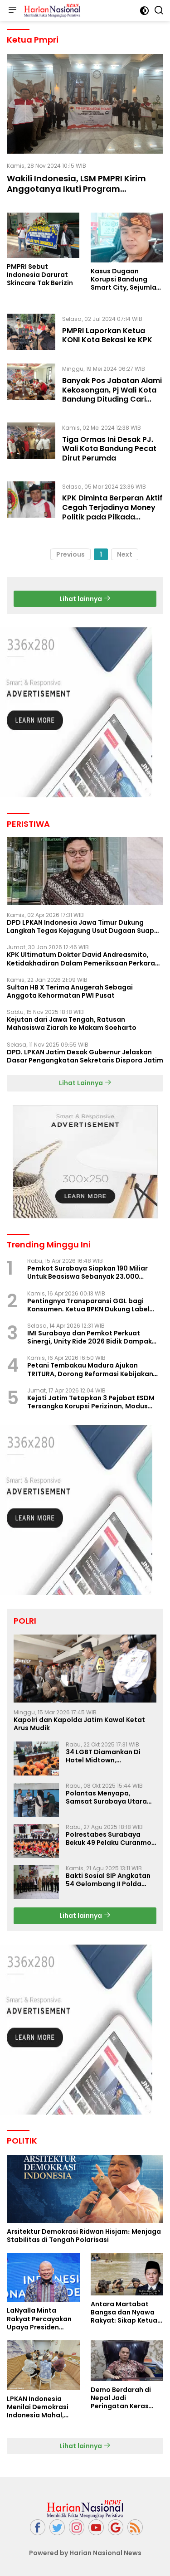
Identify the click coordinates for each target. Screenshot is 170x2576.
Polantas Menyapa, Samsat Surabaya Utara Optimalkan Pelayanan (106, 1797)
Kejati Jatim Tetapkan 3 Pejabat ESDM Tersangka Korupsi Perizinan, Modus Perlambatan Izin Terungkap (91, 1402)
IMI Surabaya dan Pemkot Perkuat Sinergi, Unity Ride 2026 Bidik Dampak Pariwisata (89, 1337)
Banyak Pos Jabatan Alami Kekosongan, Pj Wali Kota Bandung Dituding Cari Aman (112, 394)
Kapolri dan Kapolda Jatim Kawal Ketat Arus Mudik (79, 1724)
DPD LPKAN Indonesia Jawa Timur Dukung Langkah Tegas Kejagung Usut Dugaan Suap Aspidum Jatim (80, 926)
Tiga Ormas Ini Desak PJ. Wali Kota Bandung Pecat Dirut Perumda (109, 449)
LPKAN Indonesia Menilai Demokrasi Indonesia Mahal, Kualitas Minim (37, 2407)
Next (124, 554)
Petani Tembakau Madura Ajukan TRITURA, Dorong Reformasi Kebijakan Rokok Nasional (90, 1369)
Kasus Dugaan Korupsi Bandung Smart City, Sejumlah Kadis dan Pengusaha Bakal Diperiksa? (127, 279)
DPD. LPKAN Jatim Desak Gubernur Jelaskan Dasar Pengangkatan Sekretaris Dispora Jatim (85, 1056)
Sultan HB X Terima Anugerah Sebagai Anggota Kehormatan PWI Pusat (70, 991)
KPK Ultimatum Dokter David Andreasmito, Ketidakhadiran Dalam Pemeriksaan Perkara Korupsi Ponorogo (81, 959)
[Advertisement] (85, 1510)
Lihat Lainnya (85, 1082)
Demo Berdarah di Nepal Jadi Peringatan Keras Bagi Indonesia (121, 2398)
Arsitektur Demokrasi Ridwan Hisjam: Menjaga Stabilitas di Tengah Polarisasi (84, 2235)
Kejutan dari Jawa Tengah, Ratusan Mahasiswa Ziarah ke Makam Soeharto (71, 1023)
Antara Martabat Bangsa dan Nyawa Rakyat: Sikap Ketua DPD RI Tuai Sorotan (124, 2312)
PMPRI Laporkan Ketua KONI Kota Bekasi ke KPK (107, 335)
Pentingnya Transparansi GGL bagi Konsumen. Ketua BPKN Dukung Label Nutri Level (88, 1305)
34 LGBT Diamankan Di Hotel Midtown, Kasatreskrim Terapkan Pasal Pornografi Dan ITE (106, 1756)
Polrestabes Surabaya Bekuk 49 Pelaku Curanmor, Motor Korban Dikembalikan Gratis (111, 1838)
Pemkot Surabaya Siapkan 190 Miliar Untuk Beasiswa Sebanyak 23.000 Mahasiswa (87, 1272)
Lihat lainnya (85, 598)
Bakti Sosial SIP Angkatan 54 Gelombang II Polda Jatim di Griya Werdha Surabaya (108, 1880)
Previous (70, 554)
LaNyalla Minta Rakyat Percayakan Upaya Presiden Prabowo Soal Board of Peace (41, 2318)
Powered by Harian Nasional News (85, 2552)
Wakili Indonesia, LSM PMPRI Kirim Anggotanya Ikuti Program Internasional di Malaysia (76, 189)
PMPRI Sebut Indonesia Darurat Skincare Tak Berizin (40, 274)
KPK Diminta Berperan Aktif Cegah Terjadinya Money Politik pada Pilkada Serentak (112, 512)
